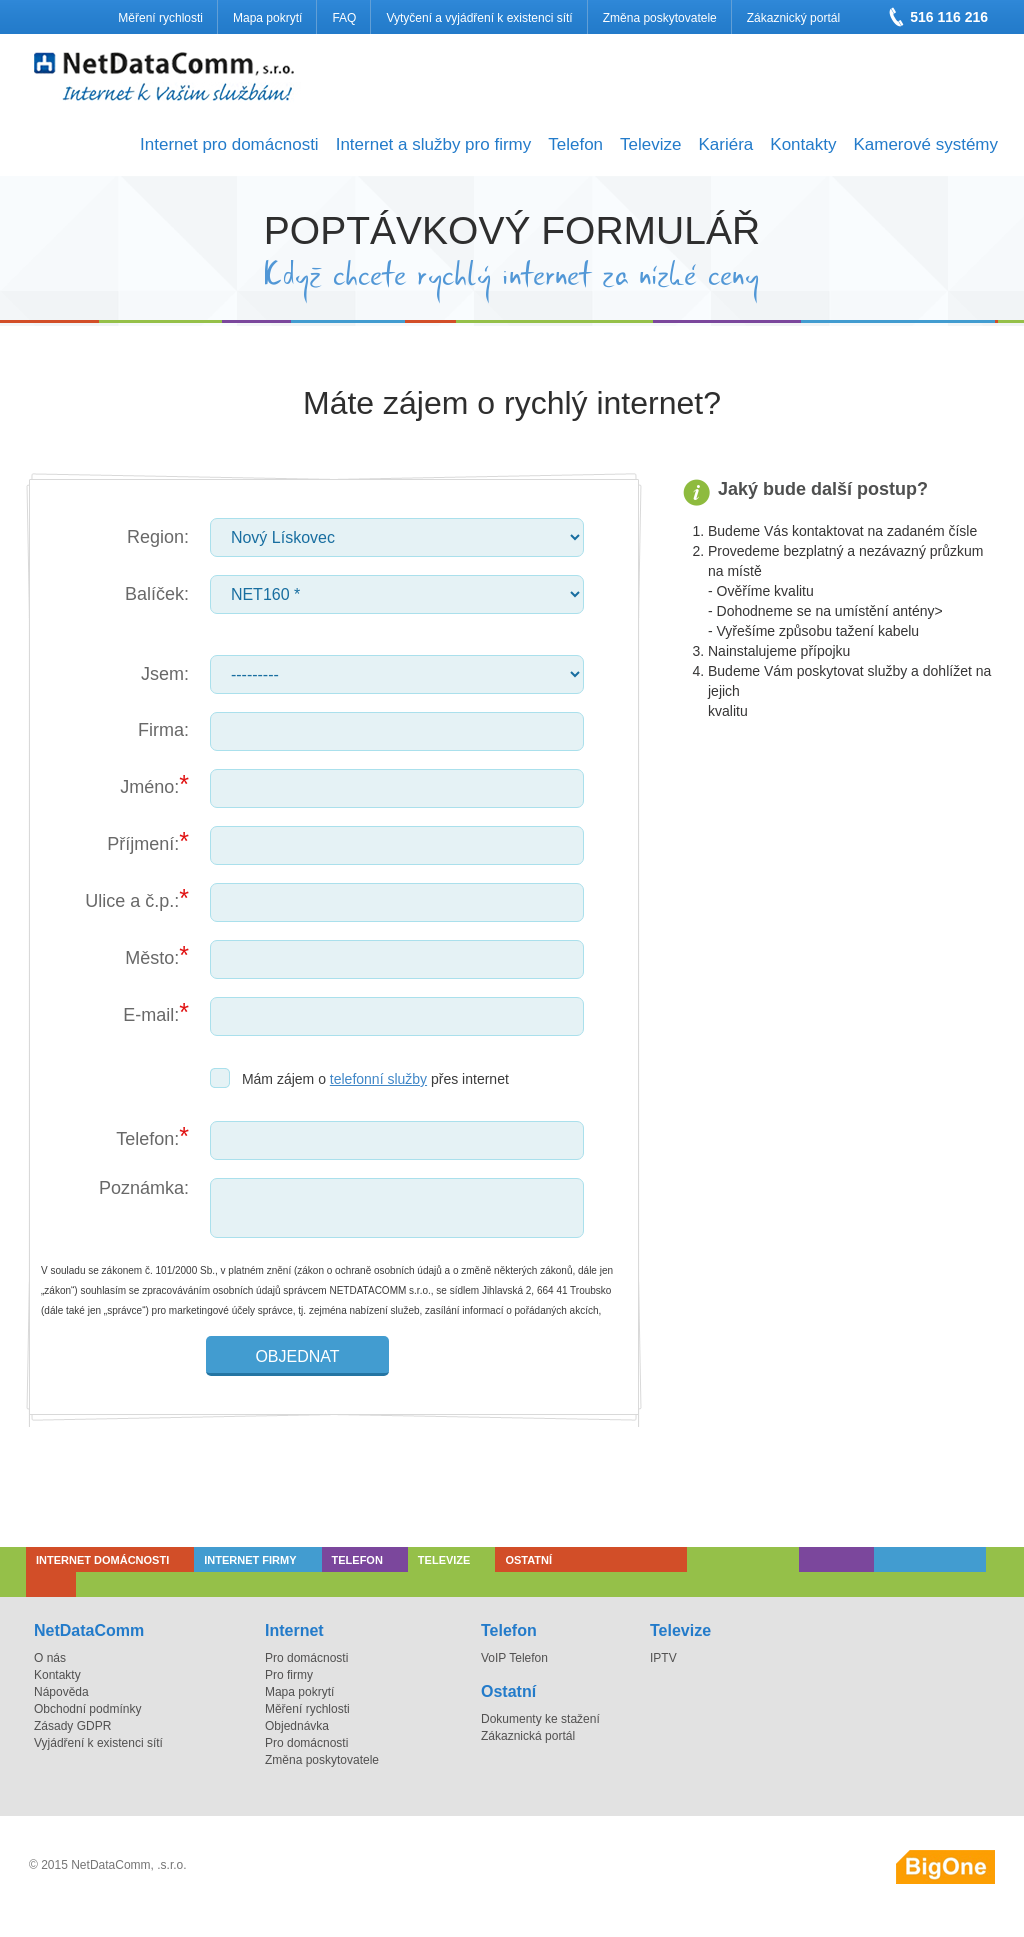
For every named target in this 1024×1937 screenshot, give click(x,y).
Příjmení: (143, 844)
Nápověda (61, 1692)
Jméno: (149, 787)
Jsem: (165, 674)
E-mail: (151, 1015)
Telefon (575, 144)
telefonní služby (378, 1079)
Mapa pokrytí (267, 18)
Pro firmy (289, 1675)
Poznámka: (144, 1188)
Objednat (297, 1356)
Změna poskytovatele (660, 18)
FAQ (344, 18)
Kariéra (725, 144)
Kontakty (803, 144)
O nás (50, 1658)
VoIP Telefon (514, 1658)
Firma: (163, 730)
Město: (152, 958)
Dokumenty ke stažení (540, 1719)
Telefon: (147, 1139)
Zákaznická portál (528, 1736)
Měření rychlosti (160, 18)
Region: (158, 537)
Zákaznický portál (793, 18)
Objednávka (297, 1726)
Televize (650, 144)
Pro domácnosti (306, 1658)
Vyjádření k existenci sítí (98, 1743)
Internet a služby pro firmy (434, 144)
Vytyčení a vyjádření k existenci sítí (479, 18)
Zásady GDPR (72, 1726)
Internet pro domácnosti (229, 144)
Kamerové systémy (925, 144)
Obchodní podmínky (87, 1709)
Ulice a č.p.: (132, 901)
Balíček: (157, 594)
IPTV (663, 1658)
